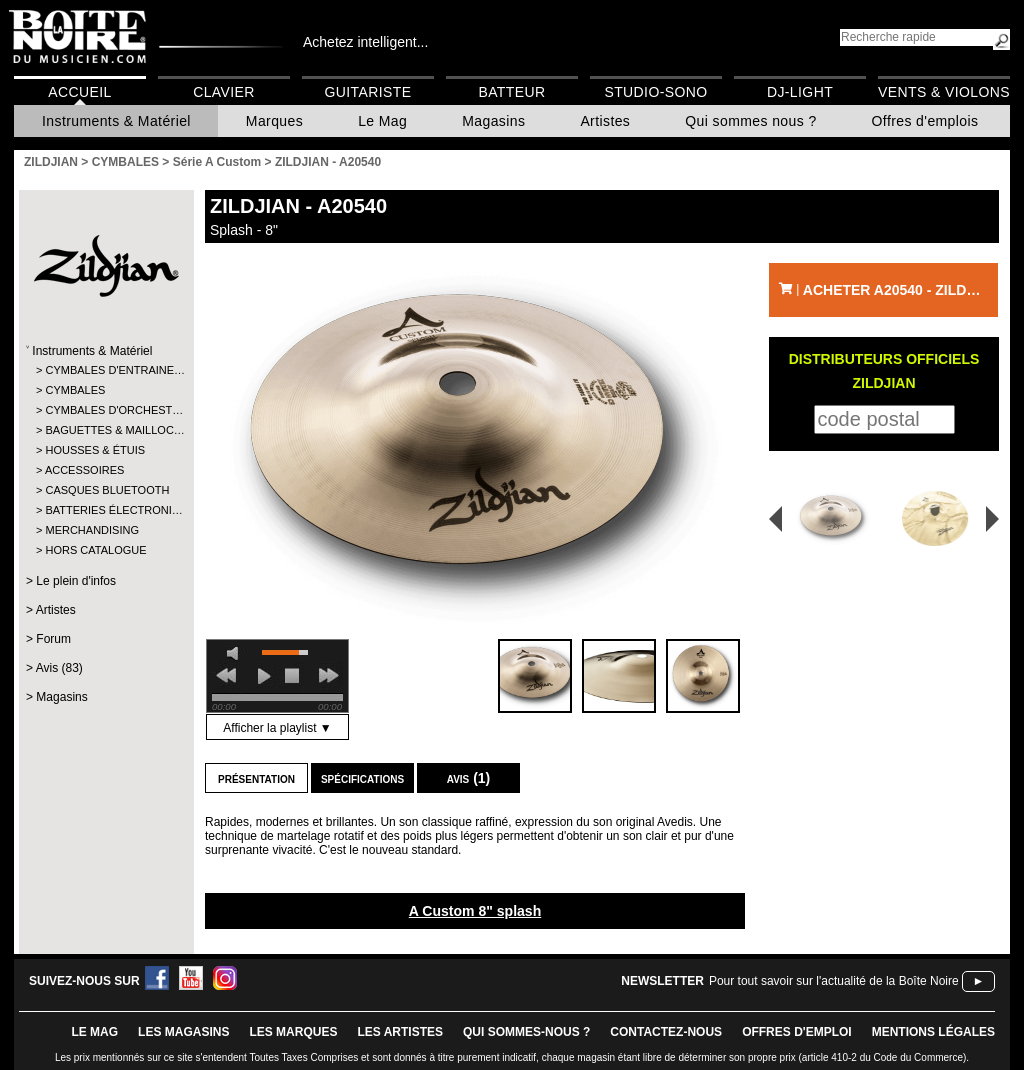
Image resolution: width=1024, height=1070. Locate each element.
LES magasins (183, 1032)
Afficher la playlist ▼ (277, 728)
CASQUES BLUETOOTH (105, 490)
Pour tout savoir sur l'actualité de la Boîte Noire (834, 981)
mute (236, 653)
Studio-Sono (655, 92)
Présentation (256, 778)
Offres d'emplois (925, 121)
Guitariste (368, 92)
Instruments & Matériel (116, 121)
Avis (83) (59, 668)
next (329, 676)
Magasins (493, 121)
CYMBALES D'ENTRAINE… (105, 370)
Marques (274, 121)
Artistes (605, 121)
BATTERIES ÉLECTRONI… (105, 510)
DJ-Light (800, 92)
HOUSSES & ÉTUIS (95, 450)
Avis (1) (469, 778)
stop (292, 676)
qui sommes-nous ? (526, 1032)
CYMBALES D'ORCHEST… (105, 410)
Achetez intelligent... (365, 42)
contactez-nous (666, 1032)
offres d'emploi (797, 1032)
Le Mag (382, 121)
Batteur (511, 92)
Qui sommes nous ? (750, 121)
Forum (53, 639)
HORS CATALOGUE (95, 550)
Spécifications (362, 778)
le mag (94, 1032)
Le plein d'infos (76, 581)
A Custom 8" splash (475, 911)
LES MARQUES (293, 1032)
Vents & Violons (944, 92)
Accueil (79, 92)
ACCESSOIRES (84, 470)
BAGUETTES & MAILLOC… (105, 430)
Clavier (224, 92)
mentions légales (933, 1032)
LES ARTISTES (400, 1032)
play (264, 676)
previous (226, 676)
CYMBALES (75, 390)
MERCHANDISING (92, 530)
